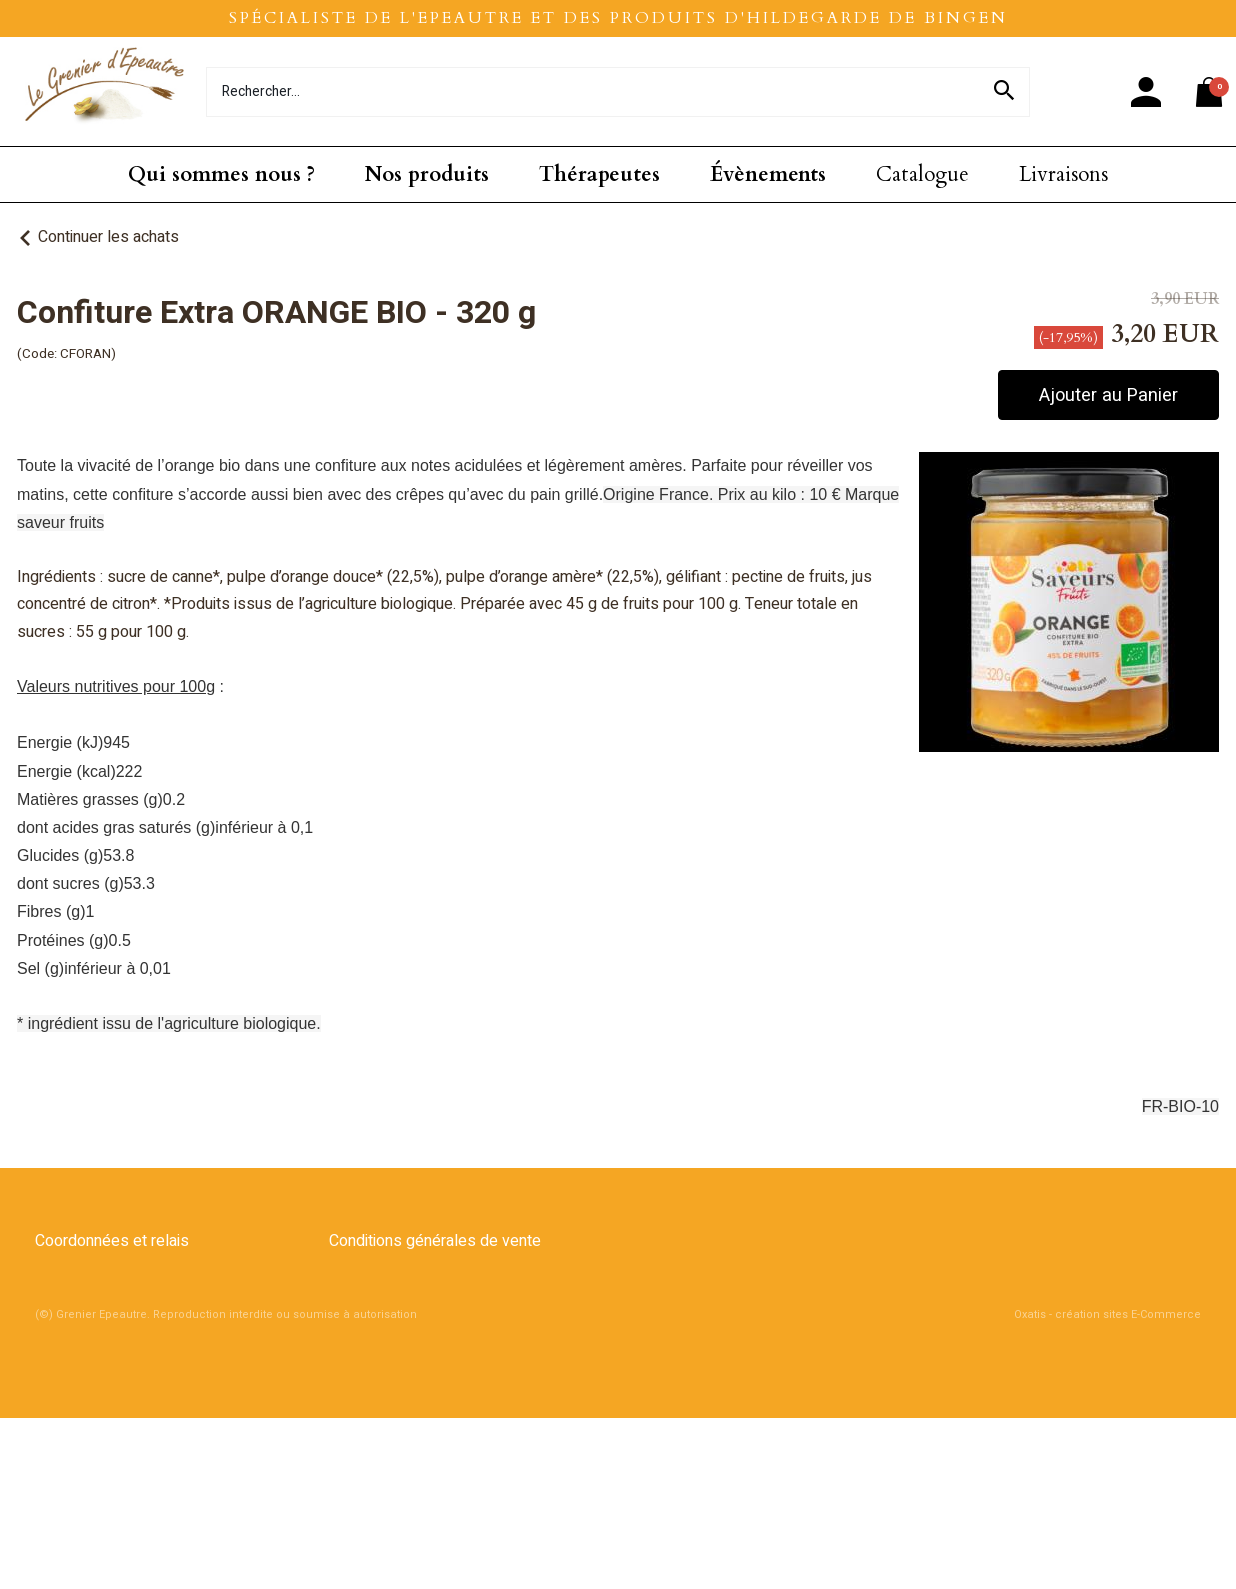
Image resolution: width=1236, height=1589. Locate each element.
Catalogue (922, 174)
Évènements (768, 174)
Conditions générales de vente (435, 1241)
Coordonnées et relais (112, 1241)
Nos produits (427, 174)
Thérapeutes (599, 174)
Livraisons (1063, 174)
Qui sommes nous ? (221, 174)
